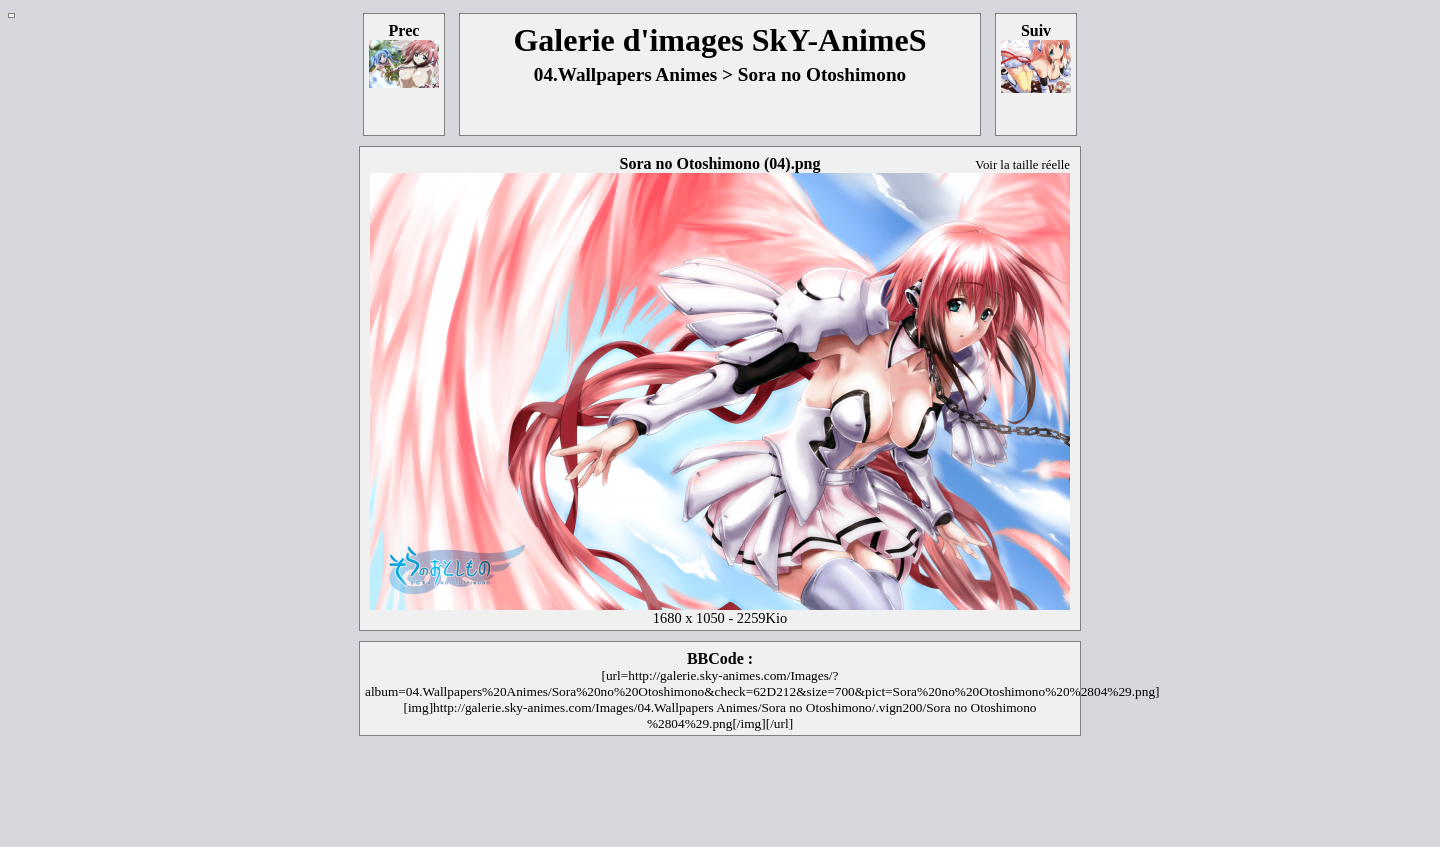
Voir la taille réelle (1022, 165)
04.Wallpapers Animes (625, 74)
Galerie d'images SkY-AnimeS (719, 40)
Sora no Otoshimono (822, 74)
